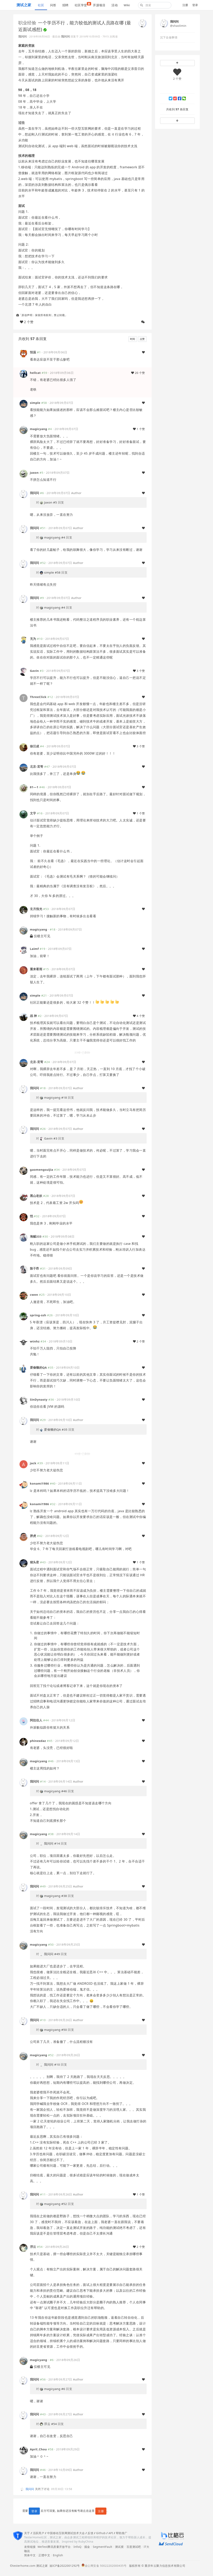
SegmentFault (102, 2547)
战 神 (33, 1016)
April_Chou (38, 2449)
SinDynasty (39, 1399)
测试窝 (119, 2547)
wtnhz (35, 1341)
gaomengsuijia (41, 1170)
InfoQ (77, 2547)
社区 (41, 5)
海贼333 (36, 1236)
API (110, 2533)
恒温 (33, 352)
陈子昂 (34, 1268)
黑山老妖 (36, 1196)
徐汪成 (34, 746)
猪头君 (34, 1562)
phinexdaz (38, 1741)
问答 (53, 5)
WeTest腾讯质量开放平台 (54, 2547)
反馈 (90, 2533)
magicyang (38, 429)
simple (35, 403)
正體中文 (44, 2555)
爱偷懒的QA (38, 1367)
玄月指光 (36, 909)
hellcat (35, 373)
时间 (132, 339)
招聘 (65, 5)
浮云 (33, 2247)
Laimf (34, 949)
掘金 (87, 2547)
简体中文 (30, 2555)
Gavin (34, 671)
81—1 (34, 787)
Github (101, 2533)
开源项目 (99, 5)
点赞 (142, 339)
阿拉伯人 (36, 1720)
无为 (33, 639)
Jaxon (34, 473)
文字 (33, 813)
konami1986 (39, 1483)
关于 (27, 2533)
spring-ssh (38, 1315)
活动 (114, 5)
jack (33, 1463)
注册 (185, 5)
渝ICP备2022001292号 (64, 2566)
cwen (34, 1295)
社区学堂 (82, 4)
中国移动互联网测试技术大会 (66, 2533)
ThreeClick (38, 697)
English (58, 2555)
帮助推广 (122, 2533)
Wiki (127, 5)
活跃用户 (38, 2533)
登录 (195, 5)
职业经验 (27, 23)
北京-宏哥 (36, 766)
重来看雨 (36, 969)
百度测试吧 (134, 2547)
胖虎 (33, 1536)
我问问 (22, 36)
